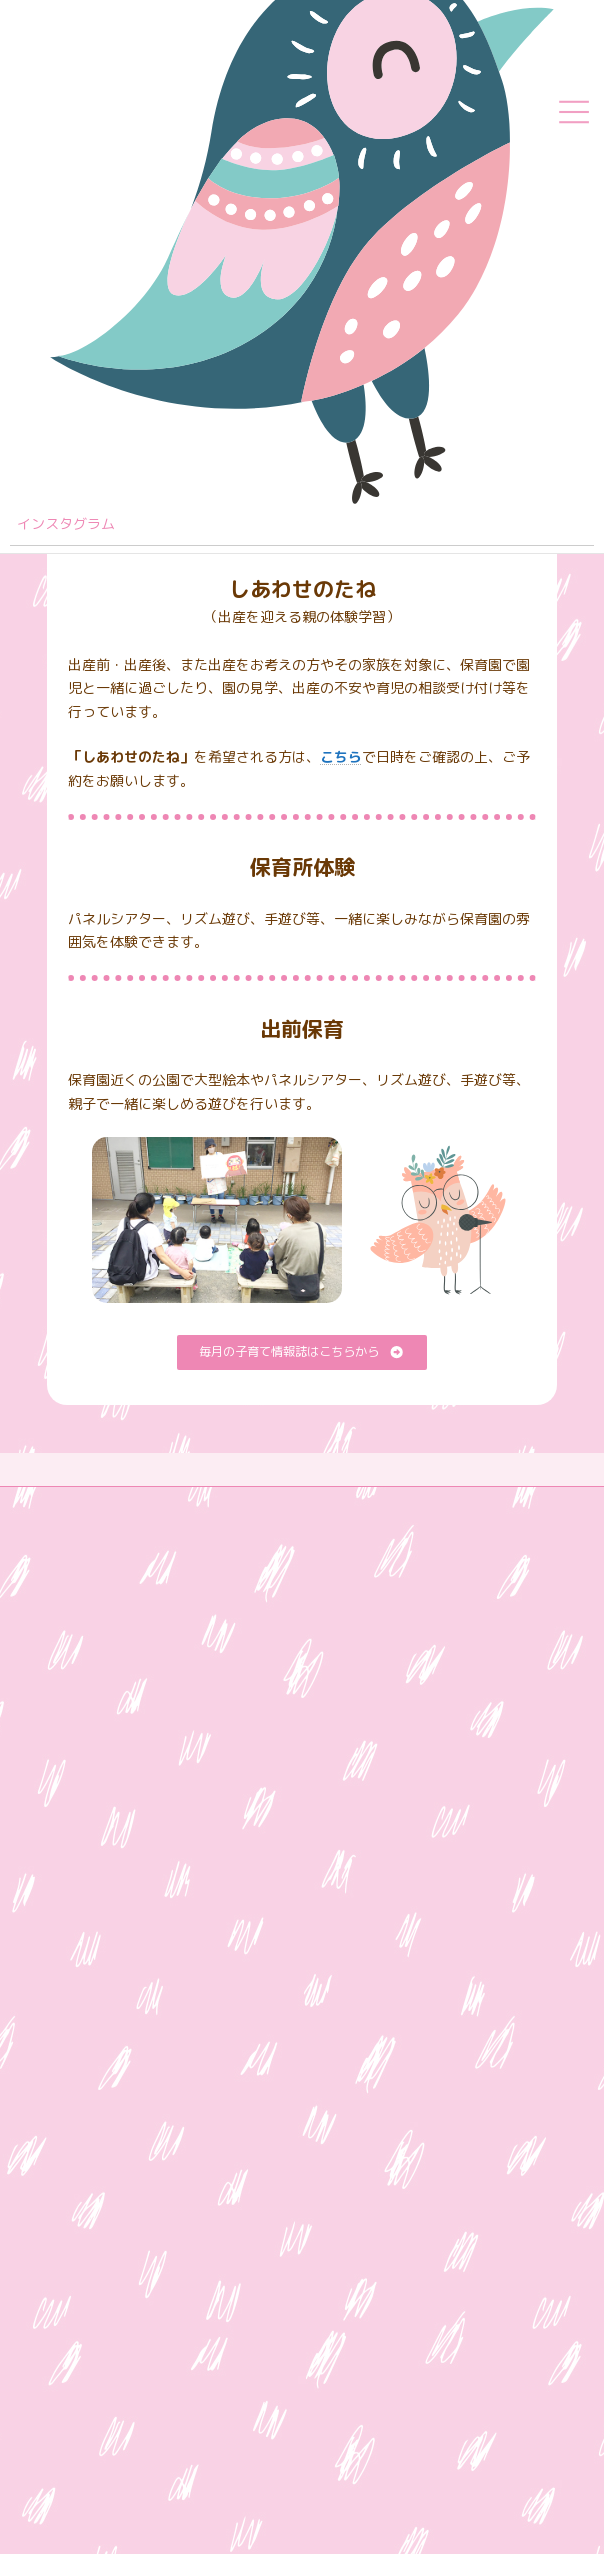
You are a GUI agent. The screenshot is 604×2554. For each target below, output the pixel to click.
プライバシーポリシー (107, 1541)
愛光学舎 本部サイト (107, 1615)
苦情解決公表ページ (101, 1578)
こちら (341, 756)
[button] (301, 1352)
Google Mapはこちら (121, 1916)
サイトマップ (83, 1504)
